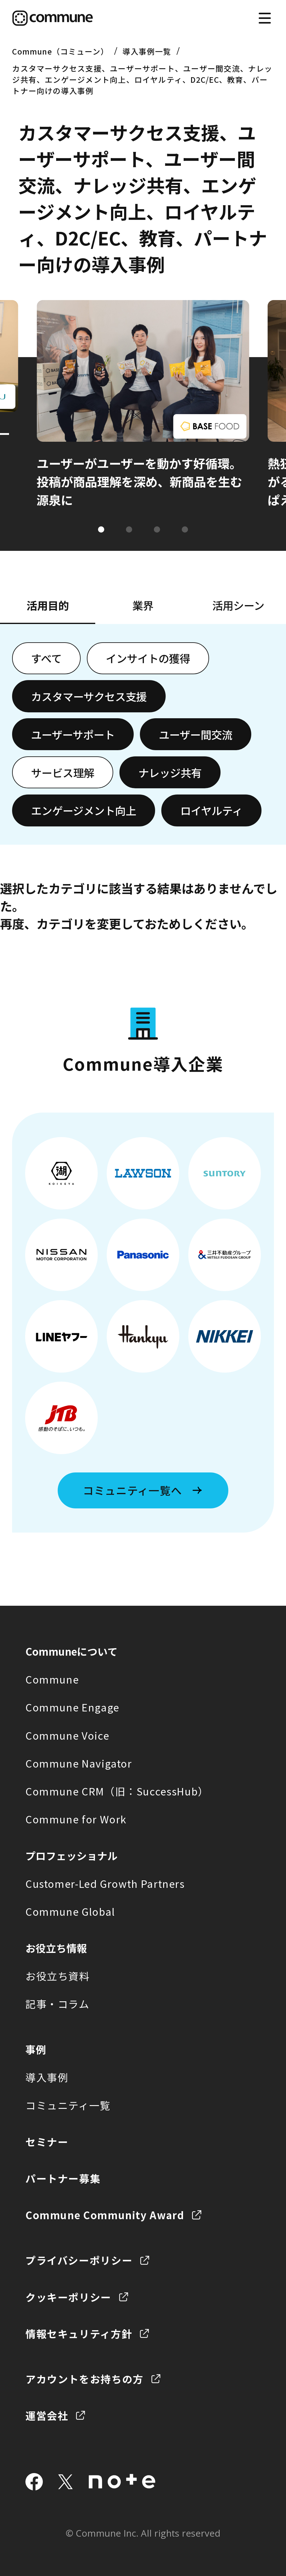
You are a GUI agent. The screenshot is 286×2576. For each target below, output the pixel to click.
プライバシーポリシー (78, 2260)
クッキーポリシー (68, 2297)
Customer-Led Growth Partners (105, 1883)
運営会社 (47, 2415)
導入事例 (47, 2077)
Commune (52, 1679)
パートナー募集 (63, 2178)
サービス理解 (62, 772)
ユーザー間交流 (195, 734)
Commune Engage (72, 1707)
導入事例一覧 (147, 51)
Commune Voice (67, 1735)
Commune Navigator (78, 1763)
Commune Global (70, 1911)
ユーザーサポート (73, 734)
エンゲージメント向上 (83, 810)
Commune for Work (76, 1819)
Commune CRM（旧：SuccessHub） (117, 1791)
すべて (46, 658)
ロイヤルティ (211, 810)
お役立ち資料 (57, 1975)
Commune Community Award (105, 2214)
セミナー (47, 2141)
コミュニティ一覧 (68, 2105)
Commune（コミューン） (60, 51)
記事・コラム (57, 2003)
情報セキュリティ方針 (78, 2333)
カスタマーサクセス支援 (89, 696)
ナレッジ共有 (170, 772)
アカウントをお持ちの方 (84, 2378)
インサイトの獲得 (148, 658)
